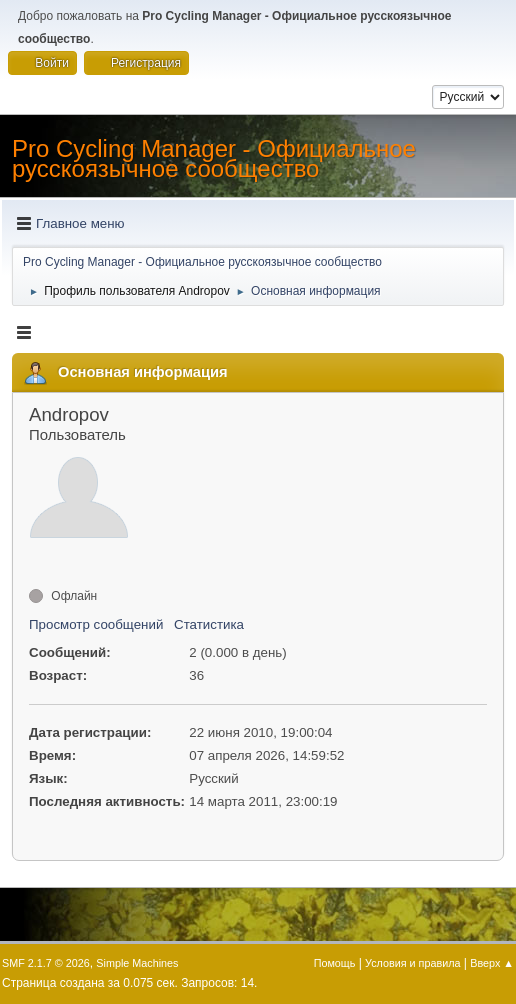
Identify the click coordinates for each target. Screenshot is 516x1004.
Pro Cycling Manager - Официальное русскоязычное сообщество (214, 158)
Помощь (335, 963)
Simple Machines (137, 963)
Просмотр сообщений (96, 624)
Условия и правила (412, 963)
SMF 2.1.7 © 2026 (46, 963)
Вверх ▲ (492, 963)
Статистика (209, 624)
